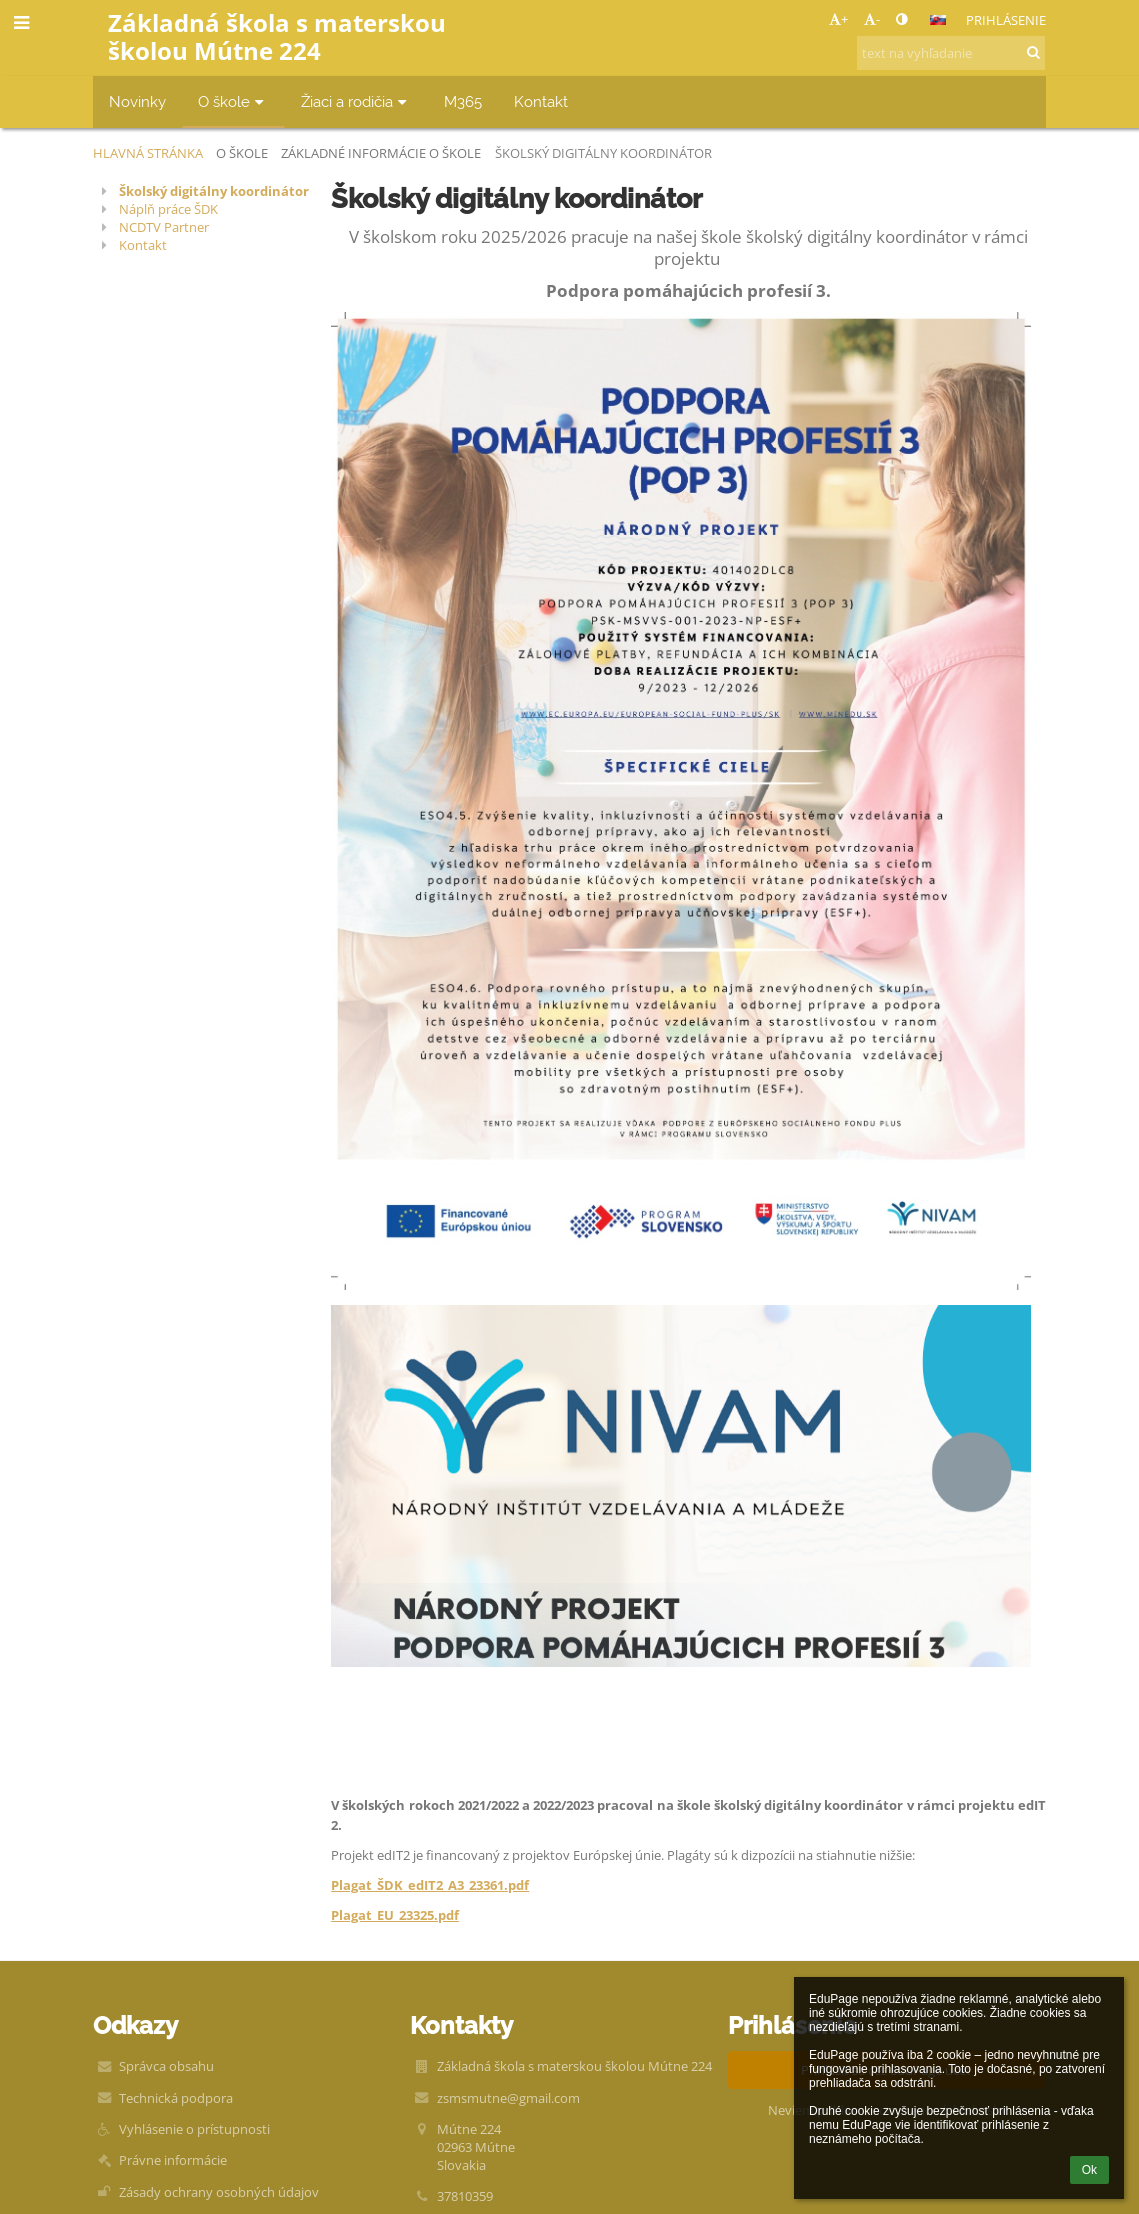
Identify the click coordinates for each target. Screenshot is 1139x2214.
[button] (938, 20)
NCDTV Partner (164, 227)
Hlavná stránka (148, 153)
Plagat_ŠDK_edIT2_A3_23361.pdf (430, 1885)
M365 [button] (463, 101)
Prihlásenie (1006, 20)
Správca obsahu (166, 2066)
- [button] (872, 19)
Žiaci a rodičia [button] (356, 101)
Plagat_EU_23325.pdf (395, 1915)
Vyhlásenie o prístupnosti (194, 2129)
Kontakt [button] (541, 101)
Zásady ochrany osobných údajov (219, 2192)
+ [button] (838, 19)
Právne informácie (173, 2160)
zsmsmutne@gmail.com (508, 2098)
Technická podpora (176, 2098)
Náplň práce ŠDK (168, 209)
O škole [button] (233, 101)
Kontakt (143, 245)
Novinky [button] (137, 101)
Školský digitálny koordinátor (603, 153)
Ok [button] (1089, 2170)
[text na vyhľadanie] (951, 53)
